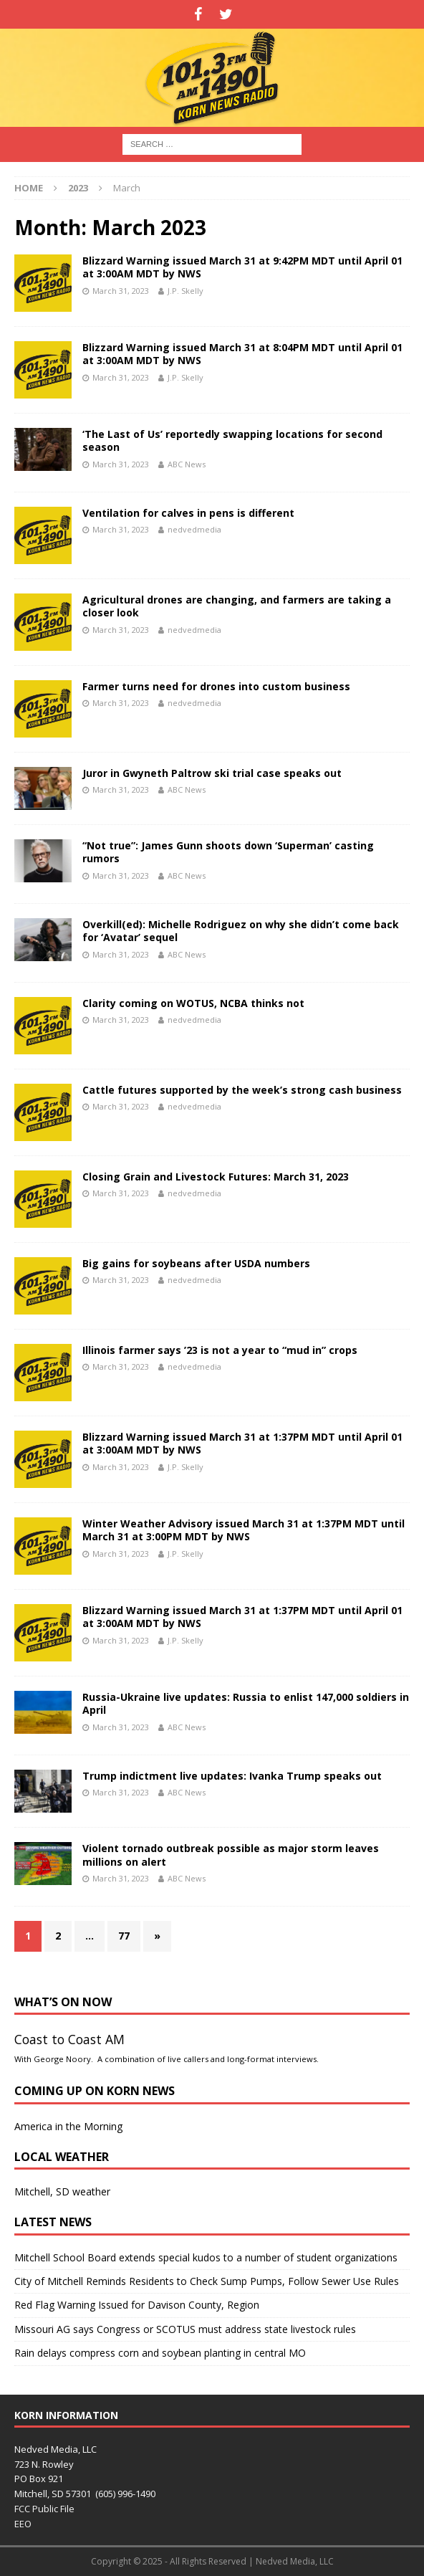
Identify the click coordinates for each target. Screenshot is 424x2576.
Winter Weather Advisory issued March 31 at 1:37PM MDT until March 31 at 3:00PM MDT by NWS (243, 1530)
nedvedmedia (194, 529)
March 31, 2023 (120, 290)
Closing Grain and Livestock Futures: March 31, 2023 (215, 1176)
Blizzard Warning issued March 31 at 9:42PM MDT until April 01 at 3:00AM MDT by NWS (242, 267)
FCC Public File (44, 2508)
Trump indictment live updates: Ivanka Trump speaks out (232, 1776)
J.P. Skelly (185, 290)
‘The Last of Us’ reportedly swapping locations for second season (232, 440)
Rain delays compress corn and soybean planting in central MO (160, 2353)
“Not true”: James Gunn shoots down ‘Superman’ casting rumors (228, 852)
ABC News (187, 464)
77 (124, 1935)
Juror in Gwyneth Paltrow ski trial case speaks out (212, 773)
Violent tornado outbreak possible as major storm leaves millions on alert (230, 1854)
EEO (23, 2523)
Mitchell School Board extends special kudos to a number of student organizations (206, 2257)
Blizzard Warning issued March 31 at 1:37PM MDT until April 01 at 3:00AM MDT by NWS (242, 1443)
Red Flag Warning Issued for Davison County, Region (136, 2305)
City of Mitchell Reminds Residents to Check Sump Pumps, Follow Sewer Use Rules (206, 2281)
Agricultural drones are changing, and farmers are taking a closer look (236, 606)
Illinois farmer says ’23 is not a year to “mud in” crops (219, 1350)
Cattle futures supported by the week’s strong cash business (242, 1090)
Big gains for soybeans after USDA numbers (196, 1263)
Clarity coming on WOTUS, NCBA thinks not (193, 1003)
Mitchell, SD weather (62, 2191)
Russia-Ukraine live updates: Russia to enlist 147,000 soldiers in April (245, 1703)
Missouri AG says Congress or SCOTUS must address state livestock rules (185, 2329)
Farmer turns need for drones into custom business (216, 686)
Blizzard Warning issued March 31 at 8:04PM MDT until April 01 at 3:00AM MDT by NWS (242, 353)
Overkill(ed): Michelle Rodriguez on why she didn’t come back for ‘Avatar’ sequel (240, 930)
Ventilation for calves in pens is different (188, 513)
